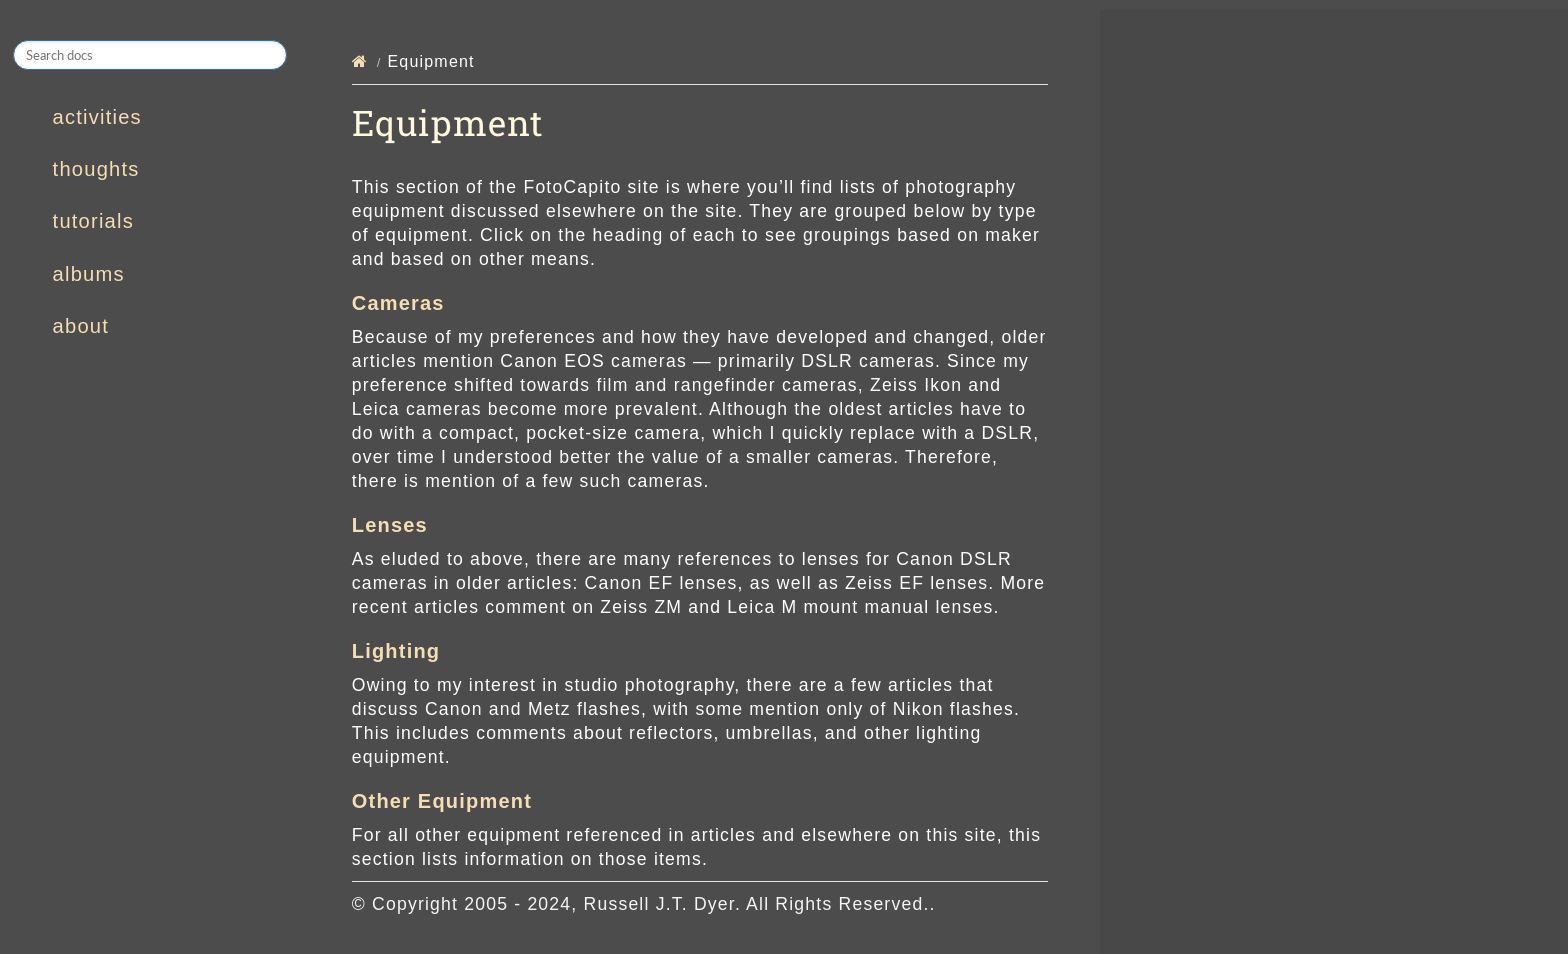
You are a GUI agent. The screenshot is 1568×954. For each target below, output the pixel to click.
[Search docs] (150, 55)
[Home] (360, 61)
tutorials (93, 221)
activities (97, 117)
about (81, 326)
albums (89, 274)
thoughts (96, 169)
